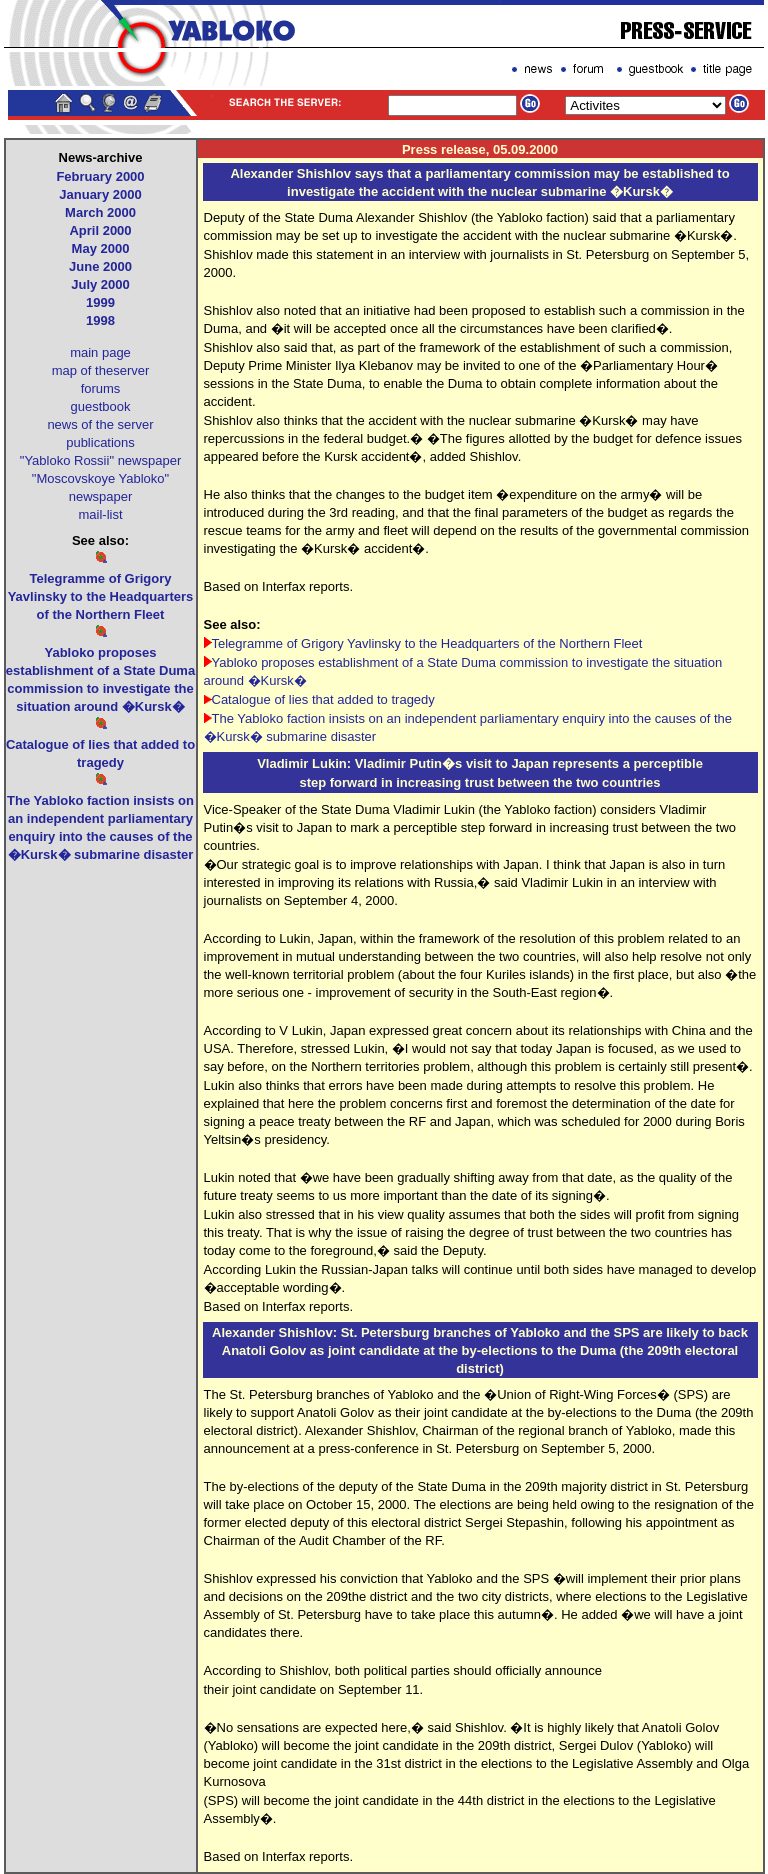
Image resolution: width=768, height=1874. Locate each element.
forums (101, 388)
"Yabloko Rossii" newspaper (100, 460)
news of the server (100, 424)
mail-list (100, 514)
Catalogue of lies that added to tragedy (323, 699)
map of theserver (101, 370)
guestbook (101, 406)
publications (100, 442)
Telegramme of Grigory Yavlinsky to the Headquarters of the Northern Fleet (427, 643)
